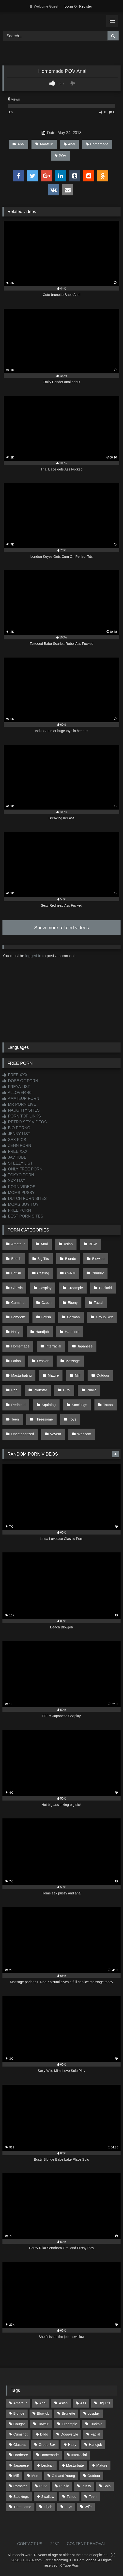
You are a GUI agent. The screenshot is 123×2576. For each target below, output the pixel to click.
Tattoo (108, 1405)
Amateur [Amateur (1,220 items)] (20, 2403)
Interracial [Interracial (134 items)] (79, 2455)
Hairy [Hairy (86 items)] (72, 2445)
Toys (72, 1419)
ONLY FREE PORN (22, 1169)
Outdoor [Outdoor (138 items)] (94, 2476)
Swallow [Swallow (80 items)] (47, 2497)
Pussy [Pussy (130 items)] (86, 2486)
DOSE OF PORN (20, 1081)
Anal (19, 144)
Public (91, 1390)
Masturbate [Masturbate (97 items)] (75, 2465)
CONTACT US (30, 2544)
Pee (14, 1390)
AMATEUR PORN (20, 1098)
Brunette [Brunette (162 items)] (68, 2413)
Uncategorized (22, 1434)
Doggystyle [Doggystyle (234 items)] (69, 2434)
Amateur (44, 144)
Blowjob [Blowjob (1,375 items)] (43, 2413)
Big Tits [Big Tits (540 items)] (104, 2403)
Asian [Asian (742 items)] (63, 2403)
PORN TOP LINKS (21, 1116)
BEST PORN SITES (22, 1216)
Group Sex (104, 1317)
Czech (47, 1303)
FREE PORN (16, 1210)
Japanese (84, 1346)
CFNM (70, 1273)
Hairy (15, 1332)
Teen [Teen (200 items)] (92, 2497)
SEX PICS (14, 1140)
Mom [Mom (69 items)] (35, 2476)
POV (60, 156)
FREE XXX (15, 1075)
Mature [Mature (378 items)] (102, 2465)
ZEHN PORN (16, 1145)
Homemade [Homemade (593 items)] (49, 2455)
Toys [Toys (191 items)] (68, 2507)
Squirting (49, 1405)
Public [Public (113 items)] (64, 2486)
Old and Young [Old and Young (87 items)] (63, 2476)
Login (68, 6)
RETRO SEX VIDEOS (24, 1122)
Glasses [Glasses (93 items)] (19, 2445)
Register (85, 6)
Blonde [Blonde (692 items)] (18, 2413)
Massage (72, 1361)
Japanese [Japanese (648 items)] (21, 2465)
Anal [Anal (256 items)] (42, 2403)
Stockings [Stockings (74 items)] (21, 2497)
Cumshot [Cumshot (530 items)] (20, 2434)
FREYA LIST (16, 1087)
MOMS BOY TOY (20, 1204)
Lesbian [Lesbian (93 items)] (47, 2465)
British (16, 1273)
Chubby (98, 1273)
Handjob (42, 1332)
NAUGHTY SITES (21, 1110)
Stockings (79, 1405)
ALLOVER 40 (16, 1093)
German (73, 1317)
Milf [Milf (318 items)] (16, 2476)
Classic (17, 1288)
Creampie (75, 1288)
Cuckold (105, 1288)
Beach (16, 1259)
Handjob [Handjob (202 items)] (95, 2445)
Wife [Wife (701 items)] (88, 2507)
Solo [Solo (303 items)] (107, 2486)
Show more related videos (61, 927)
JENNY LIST (16, 1134)
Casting (43, 1273)
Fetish (46, 1317)
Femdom (18, 1317)
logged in (33, 956)
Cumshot (18, 1303)
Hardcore (72, 1332)
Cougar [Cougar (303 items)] (19, 2424)
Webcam (84, 1434)
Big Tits (43, 1259)
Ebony (73, 1303)
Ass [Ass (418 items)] (83, 2403)
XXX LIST (13, 1181)
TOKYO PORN (18, 1175)
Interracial (53, 1346)
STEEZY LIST (17, 1163)
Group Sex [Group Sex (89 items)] (47, 2445)
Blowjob (98, 1259)
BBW (93, 1244)
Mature (53, 1375)
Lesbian (43, 1361)
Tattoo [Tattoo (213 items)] (71, 2497)
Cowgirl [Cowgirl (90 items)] (43, 2424)
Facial (98, 1303)
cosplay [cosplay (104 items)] (94, 2413)
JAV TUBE (14, 1157)
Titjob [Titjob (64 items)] (48, 2507)
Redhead (18, 1405)
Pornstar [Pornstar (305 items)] (20, 2486)
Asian (68, 1244)
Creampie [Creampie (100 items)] (69, 2424)
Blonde (70, 1259)
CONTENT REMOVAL (86, 2544)
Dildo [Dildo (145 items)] (44, 2434)
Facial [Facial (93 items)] (95, 2434)
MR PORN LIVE (19, 1104)
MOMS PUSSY (18, 1193)
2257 (54, 2544)
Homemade (97, 144)
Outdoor (102, 1375)
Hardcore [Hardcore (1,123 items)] (20, 2455)
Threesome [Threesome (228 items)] (22, 2507)
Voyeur (55, 1434)
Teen (15, 1419)
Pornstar (40, 1390)
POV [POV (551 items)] (42, 2486)
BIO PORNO (16, 1128)
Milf (77, 1375)
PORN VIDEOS (18, 1187)
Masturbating (21, 1375)
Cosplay (45, 1288)
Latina (16, 1361)
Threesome (44, 1419)
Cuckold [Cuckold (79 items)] (96, 2424)
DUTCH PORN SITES (24, 1198)
